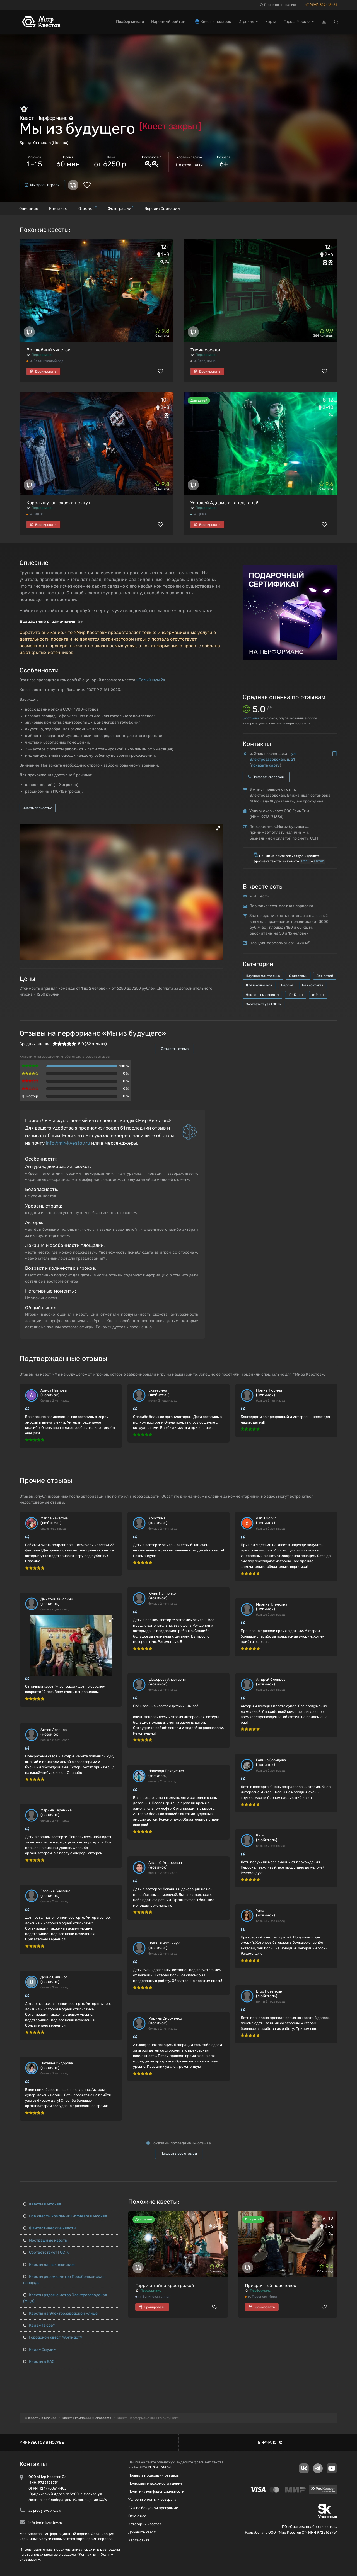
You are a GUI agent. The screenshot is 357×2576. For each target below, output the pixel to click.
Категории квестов (144, 2524)
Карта (270, 21)
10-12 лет (295, 995)
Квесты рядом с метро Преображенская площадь (64, 2279)
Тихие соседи (205, 349)
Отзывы (87, 208)
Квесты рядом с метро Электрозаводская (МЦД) (65, 2298)
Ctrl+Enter (159, 2467)
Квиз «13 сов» (39, 2325)
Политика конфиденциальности (156, 2491)
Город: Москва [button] (299, 21)
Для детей (324, 976)
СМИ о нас (137, 2516)
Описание (28, 208)
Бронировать (43, 371)
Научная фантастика (263, 976)
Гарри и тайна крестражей (164, 2285)
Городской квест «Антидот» (53, 2337)
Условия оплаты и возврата (152, 2499)
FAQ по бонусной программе (153, 2508)
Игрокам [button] (248, 21)
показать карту (265, 765)
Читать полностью (37, 808)
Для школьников (259, 985)
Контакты (58, 208)
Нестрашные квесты (262, 995)
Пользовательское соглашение (155, 2483)
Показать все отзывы (178, 2153)
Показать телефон (266, 777)
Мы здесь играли (42, 185)
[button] (218, 828)
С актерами (298, 976)
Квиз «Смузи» (39, 2349)
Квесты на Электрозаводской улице (60, 2313)
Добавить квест (142, 2532)
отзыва (251, 718)
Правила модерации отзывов (153, 2475)
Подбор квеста (130, 21)
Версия (287, 985)
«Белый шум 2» (150, 680)
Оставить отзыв (175, 1049)
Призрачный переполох (270, 2285)
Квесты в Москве (42, 2204)
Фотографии (121, 208)
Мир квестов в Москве (42, 2442)
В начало (270, 2442)
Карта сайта (138, 2540)
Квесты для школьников (49, 2264)
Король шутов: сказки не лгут (58, 502)
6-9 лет (318, 995)
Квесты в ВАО (38, 2361)
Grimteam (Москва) (51, 142)
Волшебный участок (48, 349)
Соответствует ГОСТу (263, 1004)
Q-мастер (30, 1096)
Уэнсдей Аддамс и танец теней (224, 502)
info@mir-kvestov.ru (68, 1143)
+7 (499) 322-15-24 (321, 5)
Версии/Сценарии (162, 208)
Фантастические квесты (49, 2228)
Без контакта (312, 985)
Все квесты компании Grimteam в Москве (65, 2216)
